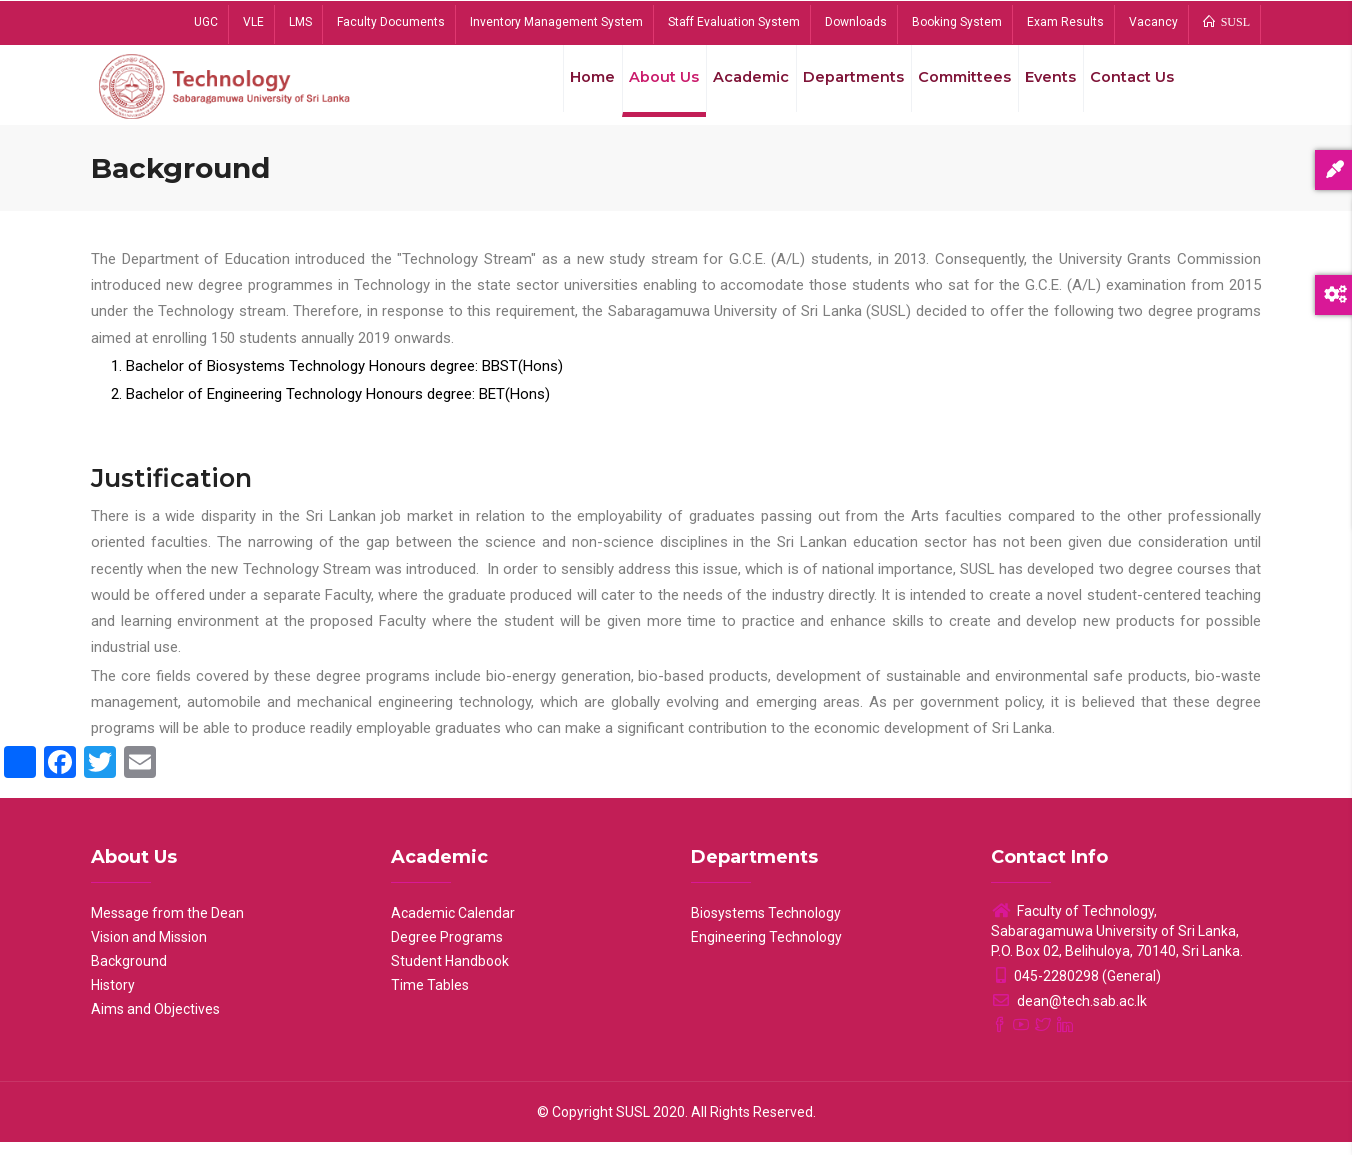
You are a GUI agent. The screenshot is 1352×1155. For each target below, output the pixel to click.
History (113, 998)
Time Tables (430, 998)
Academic (729, 89)
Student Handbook (450, 974)
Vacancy (1153, 22)
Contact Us (1129, 89)
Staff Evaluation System (734, 22)
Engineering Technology (766, 950)
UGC (206, 22)
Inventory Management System (556, 22)
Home (560, 89)
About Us (637, 89)
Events (1042, 89)
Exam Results (1065, 22)
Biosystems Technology (766, 926)
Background (129, 974)
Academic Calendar (453, 926)
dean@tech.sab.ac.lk (1069, 1014)
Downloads (856, 22)
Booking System (957, 22)
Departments (836, 89)
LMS (300, 22)
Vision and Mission (149, 950)
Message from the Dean (167, 926)
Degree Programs (447, 950)
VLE (253, 22)
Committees (951, 89)
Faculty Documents (391, 22)
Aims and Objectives (155, 1022)
